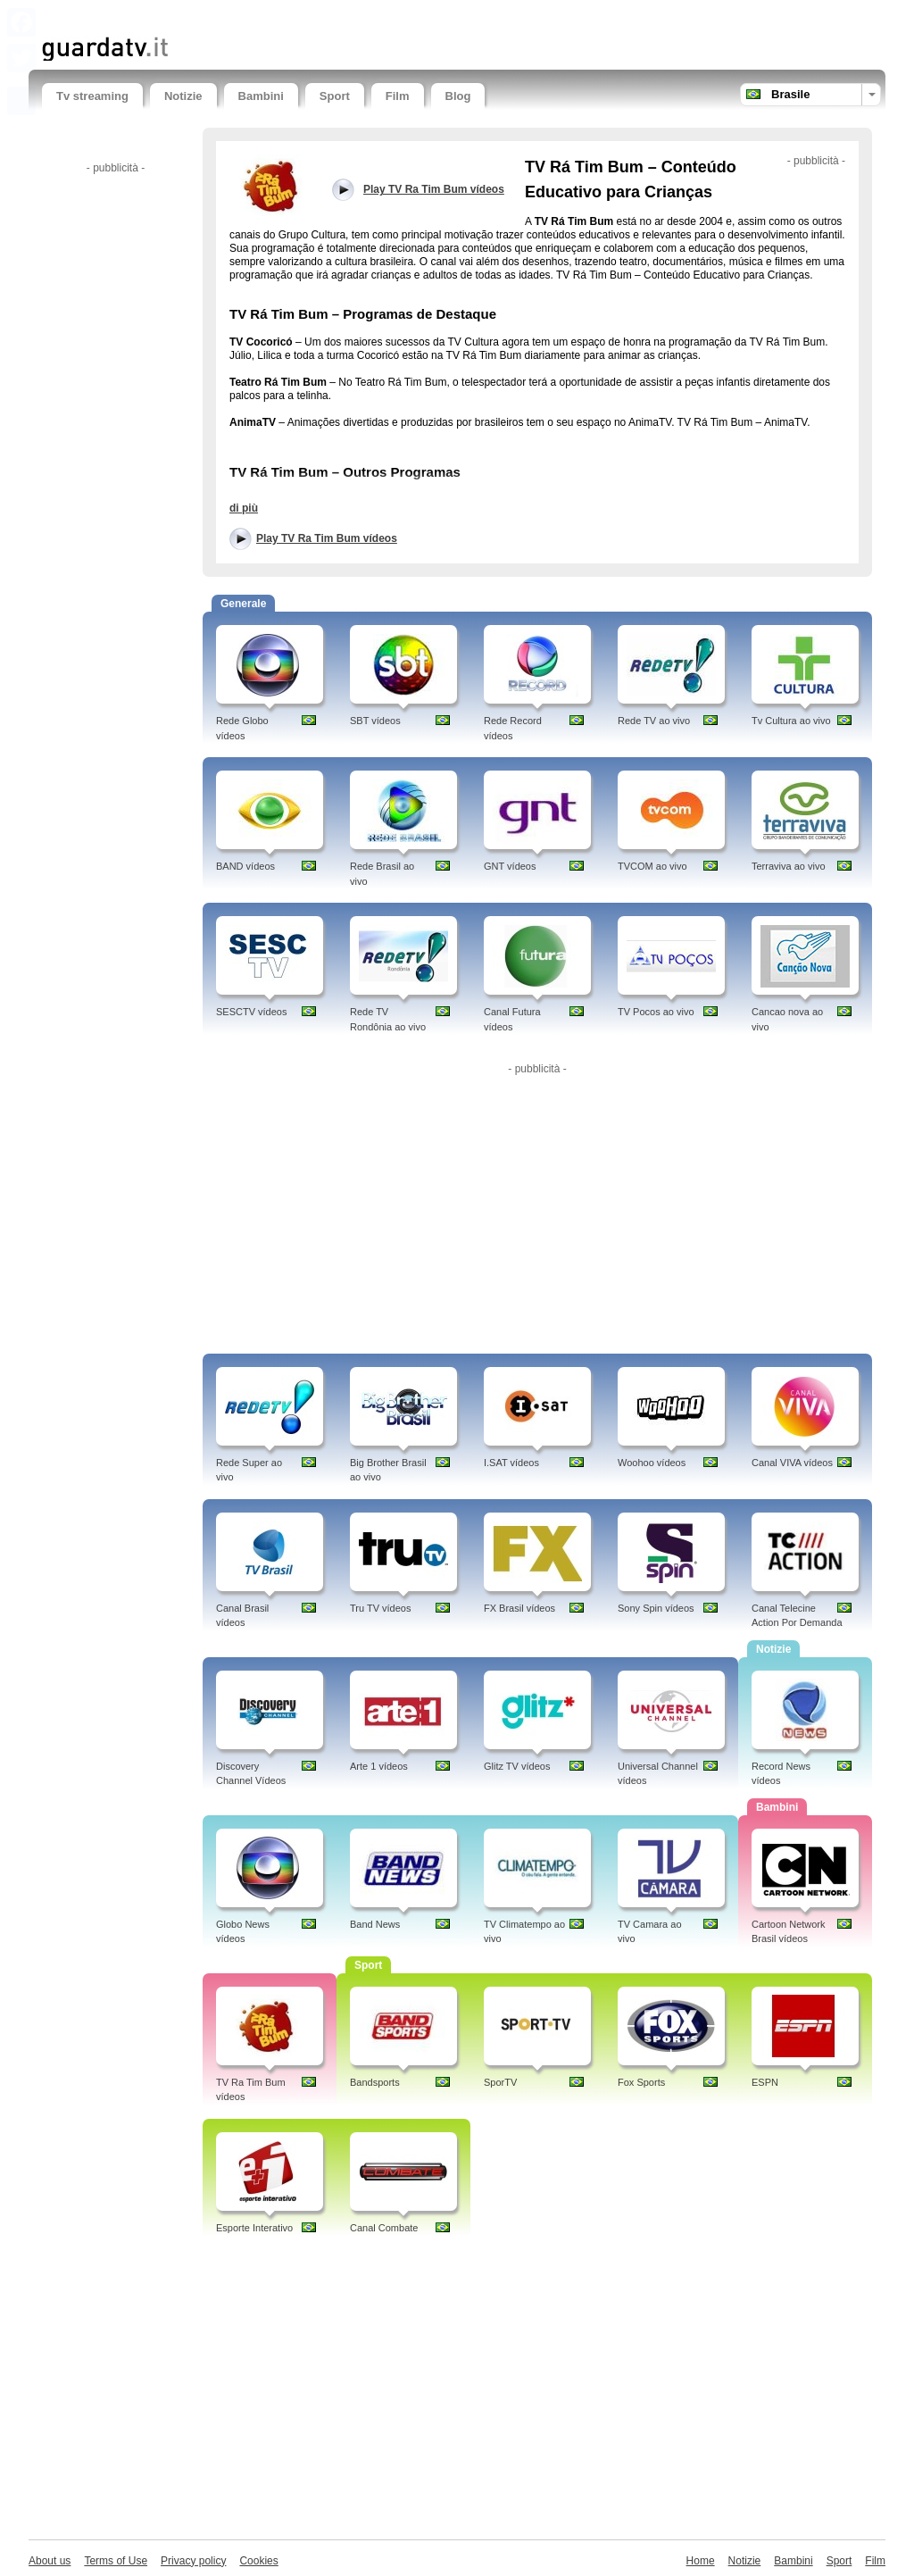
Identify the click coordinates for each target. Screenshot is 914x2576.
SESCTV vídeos (251, 1011)
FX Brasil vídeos (519, 1608)
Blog (458, 96)
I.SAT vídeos (511, 1462)
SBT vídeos (375, 720)
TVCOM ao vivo (652, 866)
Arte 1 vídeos (379, 1766)
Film (398, 96)
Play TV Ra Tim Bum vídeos (326, 538)
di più (243, 508)
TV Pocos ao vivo (656, 1011)
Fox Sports (641, 2082)
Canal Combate (384, 2227)
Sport (335, 96)
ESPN (765, 2082)
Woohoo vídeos (652, 1462)
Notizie (183, 96)
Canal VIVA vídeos (792, 1462)
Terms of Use (115, 2561)
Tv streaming (92, 96)
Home (700, 2561)
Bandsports (375, 2082)
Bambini (261, 96)
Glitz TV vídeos (517, 1766)
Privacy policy (193, 2561)
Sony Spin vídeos (656, 1608)
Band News (375, 1924)
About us (50, 2561)
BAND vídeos (245, 866)
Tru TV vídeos (380, 1608)
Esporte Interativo (254, 2227)
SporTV (500, 2082)
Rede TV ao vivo (654, 720)
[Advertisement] (251, 15)
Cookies (258, 2561)
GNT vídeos (510, 866)
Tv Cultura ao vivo (791, 720)
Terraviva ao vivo (789, 866)
